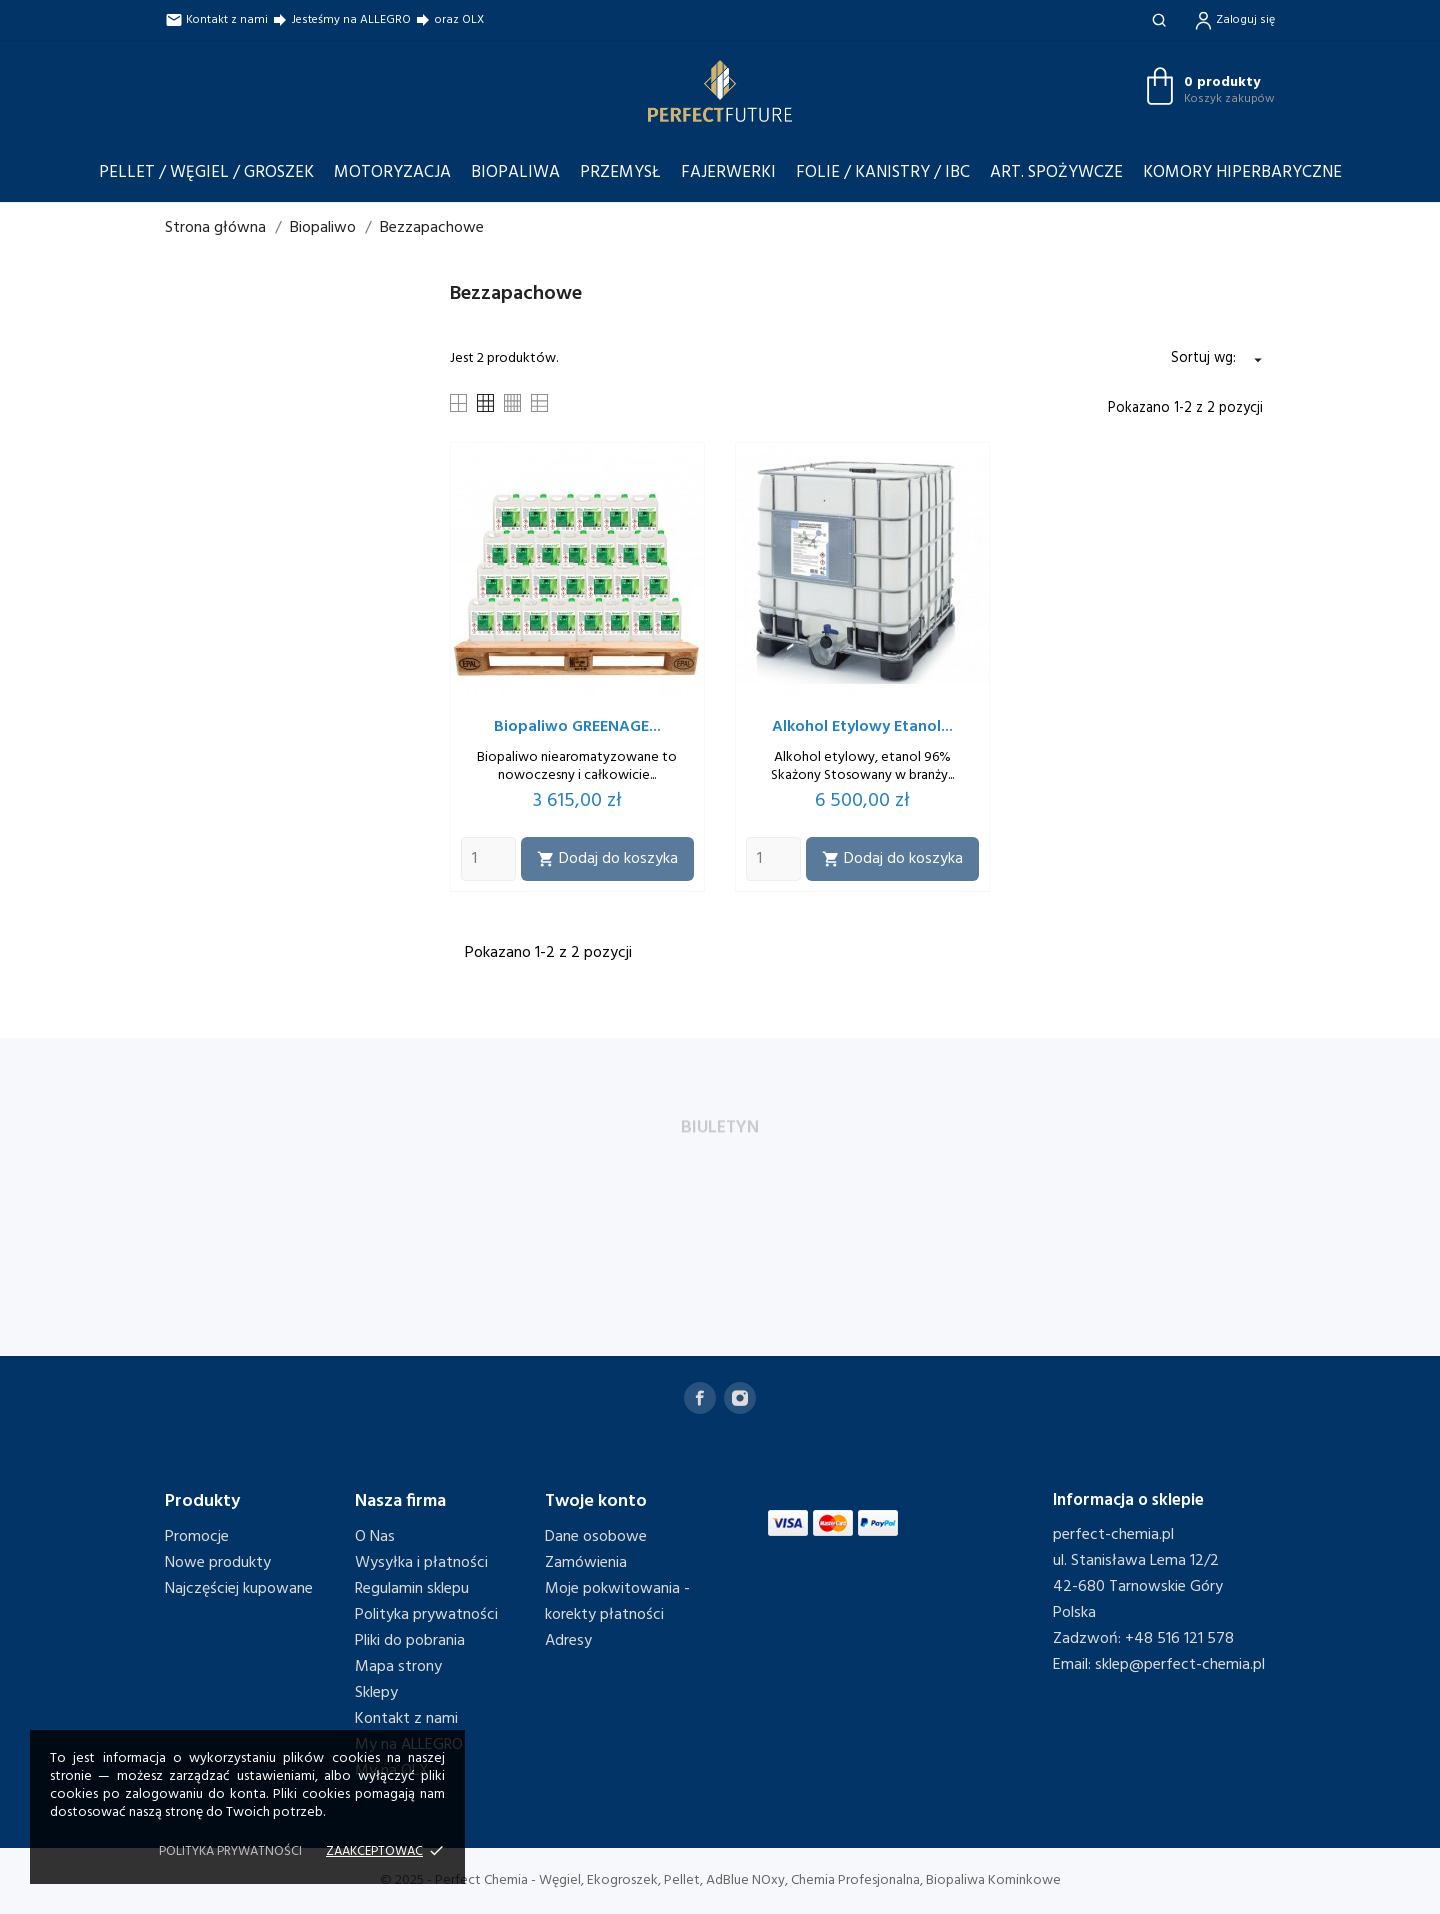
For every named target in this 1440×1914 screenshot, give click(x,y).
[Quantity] (488, 859)
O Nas (375, 1537)
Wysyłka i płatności (421, 1563)
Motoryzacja (392, 172)
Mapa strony (398, 1667)
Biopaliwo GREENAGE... (577, 727)
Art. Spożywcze (1056, 172)
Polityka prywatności (426, 1615)
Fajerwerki (728, 172)
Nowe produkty (218, 1563)
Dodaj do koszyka (607, 859)
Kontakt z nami (216, 20)
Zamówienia (586, 1563)
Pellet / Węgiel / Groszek (206, 172)
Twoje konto (596, 1501)
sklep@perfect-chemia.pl (1180, 1665)
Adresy (568, 1641)
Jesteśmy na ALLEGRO (341, 20)
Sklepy (376, 1693)
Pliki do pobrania (410, 1641)
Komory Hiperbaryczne (1242, 172)
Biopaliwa (515, 172)
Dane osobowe (596, 1537)
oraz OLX (449, 20)
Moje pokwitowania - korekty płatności (617, 1602)
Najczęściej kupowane (239, 1589)
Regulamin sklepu (412, 1589)
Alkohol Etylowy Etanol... (862, 727)
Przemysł (620, 172)
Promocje (197, 1537)
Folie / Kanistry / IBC (883, 172)
